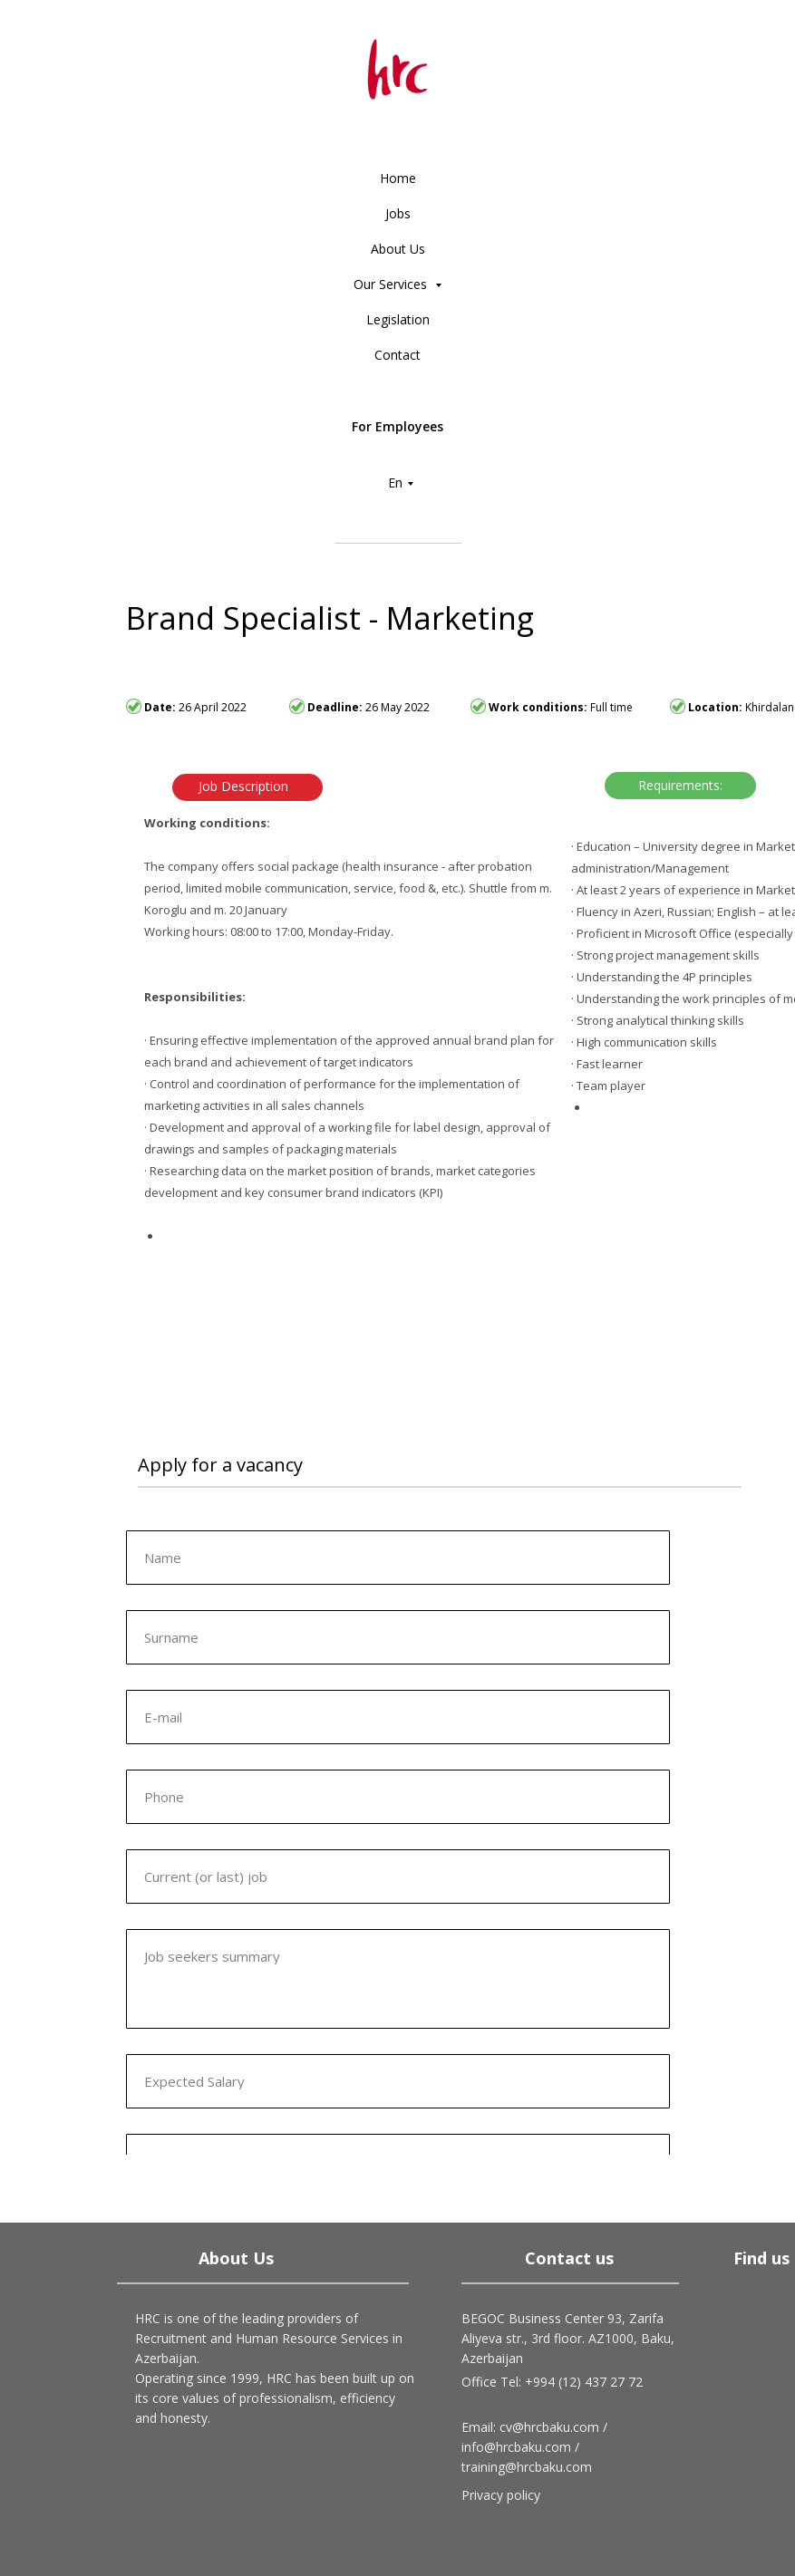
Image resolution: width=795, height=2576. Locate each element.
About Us (398, 248)
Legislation (398, 319)
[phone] (398, 1797)
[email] (398, 1717)
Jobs (398, 213)
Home (398, 178)
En (395, 482)
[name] (398, 1557)
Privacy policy (500, 2495)
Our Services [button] (392, 284)
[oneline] (398, 1637)
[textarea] (398, 1979)
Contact (397, 354)
